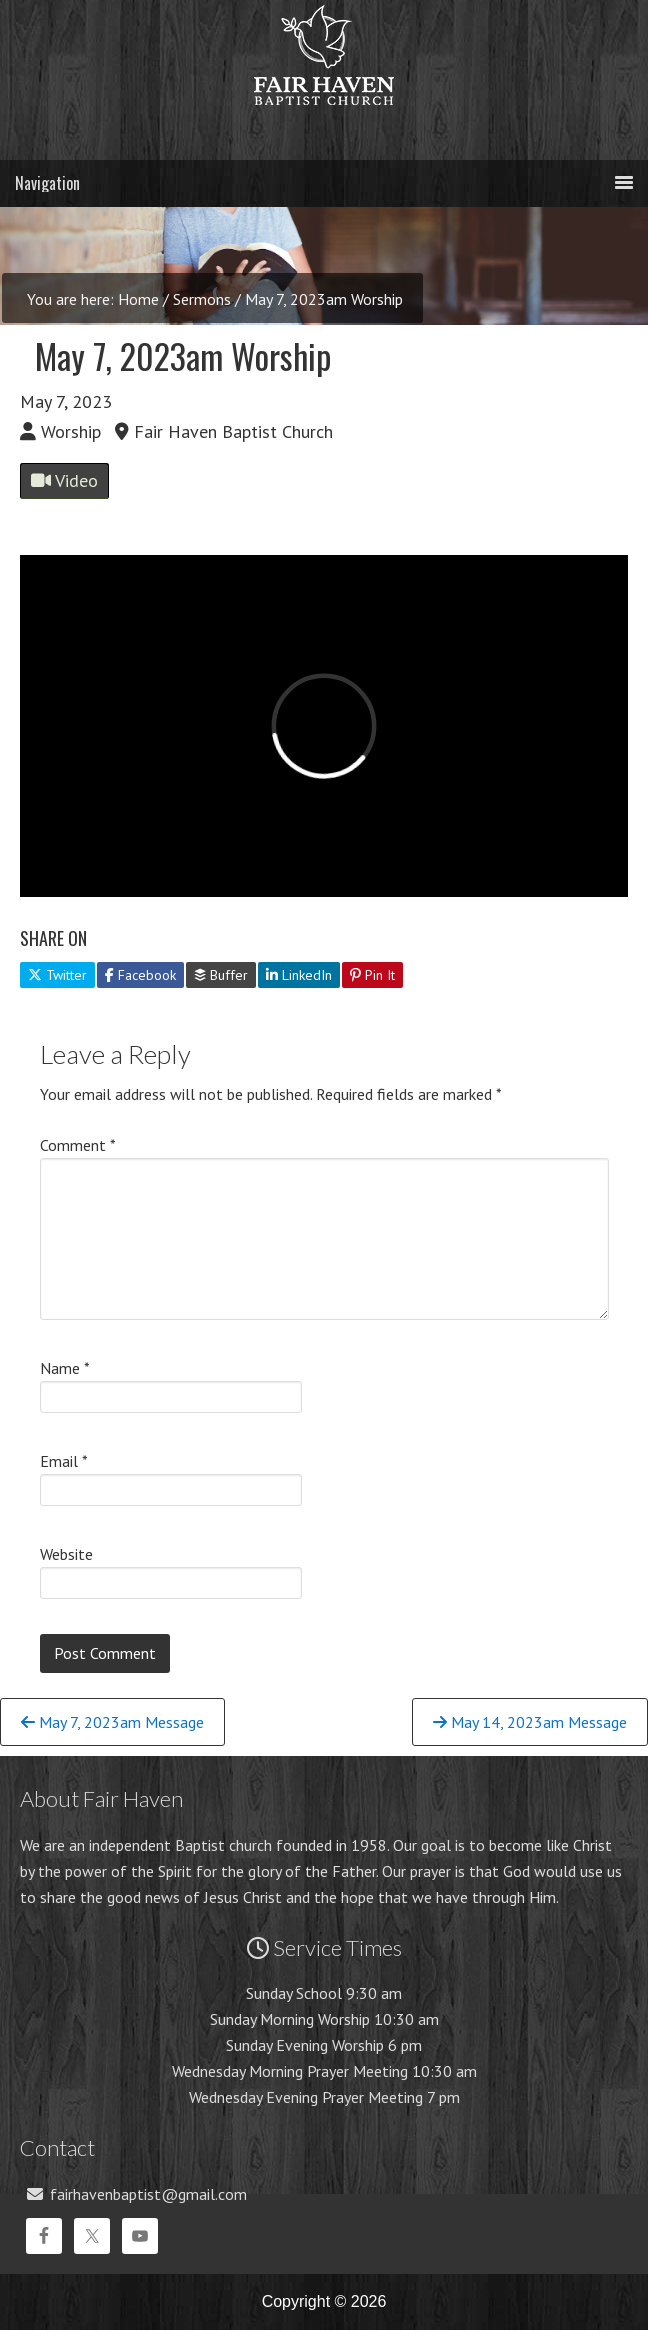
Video (64, 480)
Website (66, 1554)
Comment (78, 1145)
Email (64, 1461)
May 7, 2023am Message (112, 1722)
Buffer (221, 975)
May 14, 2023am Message (530, 1722)
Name (65, 1368)
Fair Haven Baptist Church (324, 125)
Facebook (140, 975)
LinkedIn (299, 975)
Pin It (372, 975)
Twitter (57, 975)
